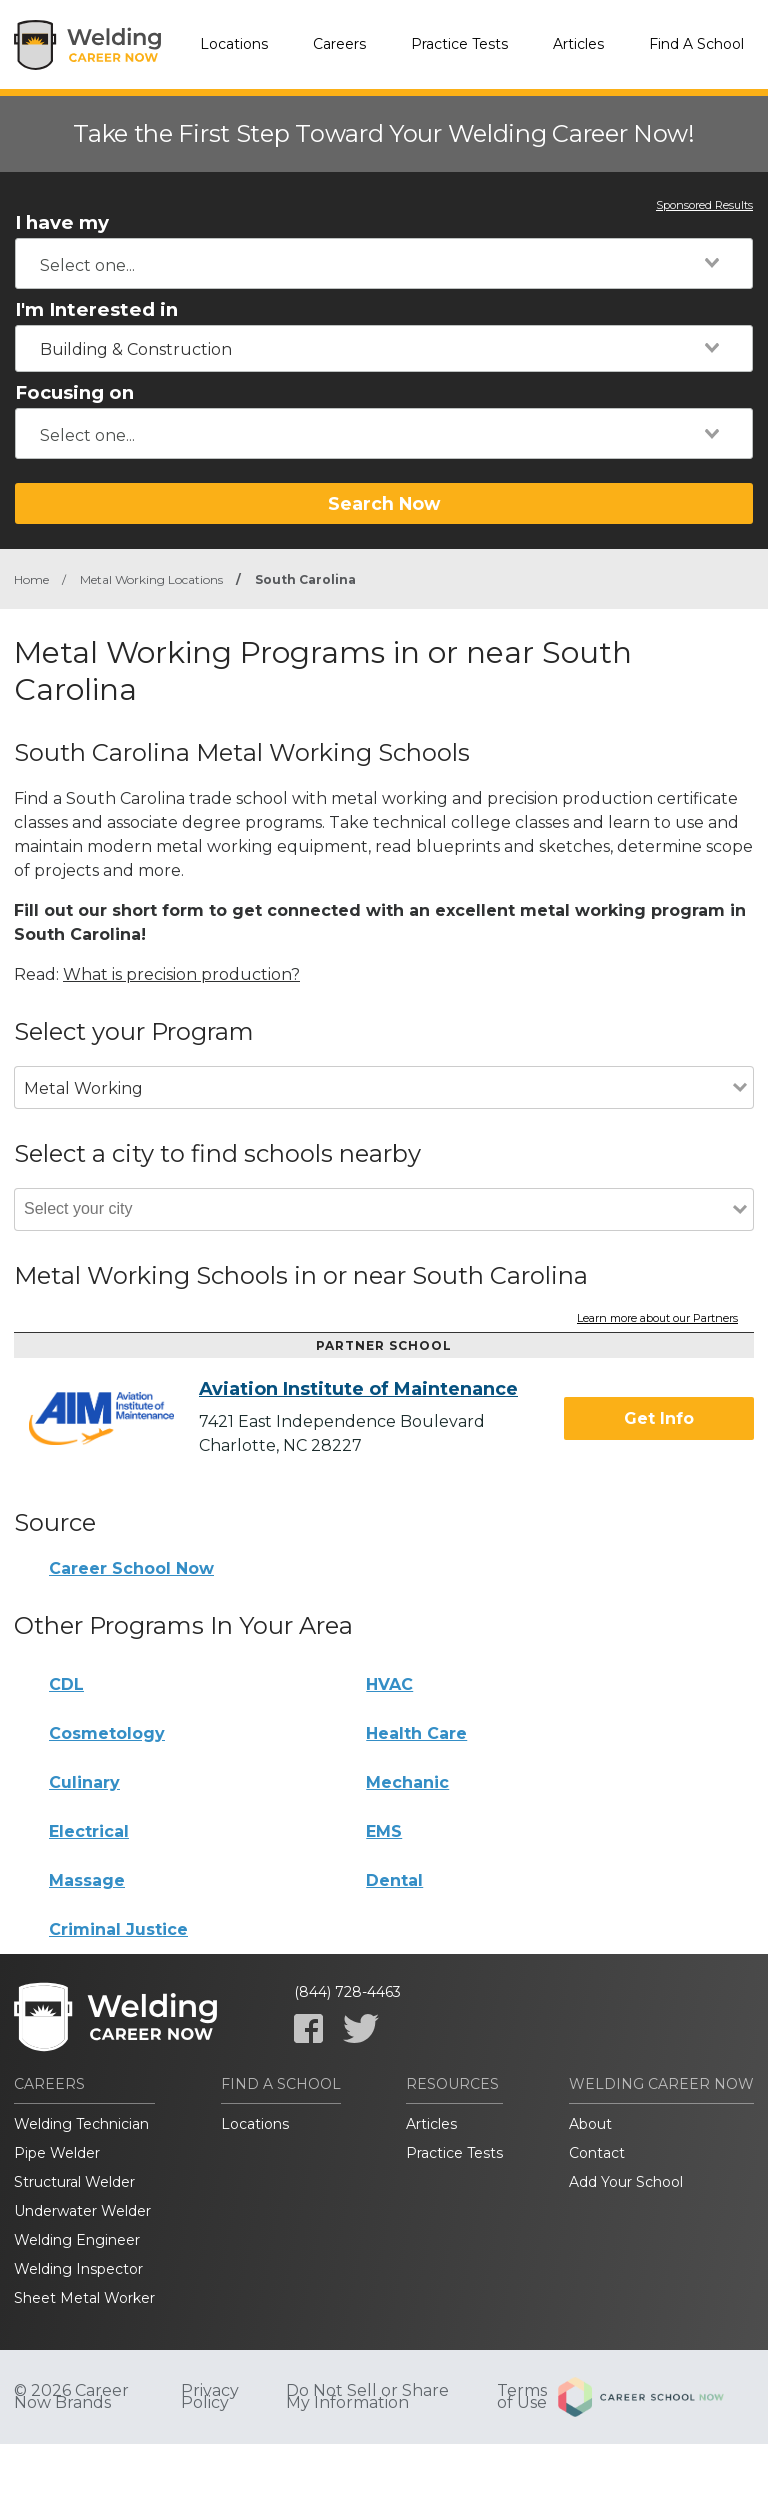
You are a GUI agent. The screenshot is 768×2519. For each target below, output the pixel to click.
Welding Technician (81, 2124)
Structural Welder (74, 2182)
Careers (339, 44)
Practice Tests (459, 44)
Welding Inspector (78, 2269)
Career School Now (131, 1568)
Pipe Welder (57, 2153)
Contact (597, 2153)
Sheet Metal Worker (84, 2298)
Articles (578, 44)
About (590, 2124)
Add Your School (626, 2182)
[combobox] (384, 263)
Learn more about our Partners (657, 1319)
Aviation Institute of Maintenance (358, 1389)
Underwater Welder (82, 2211)
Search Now (384, 503)
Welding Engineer (77, 2240)
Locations (234, 44)
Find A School (696, 44)
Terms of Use (522, 2397)
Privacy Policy (210, 2397)
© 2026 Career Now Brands (71, 2397)
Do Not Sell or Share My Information (367, 2397)
